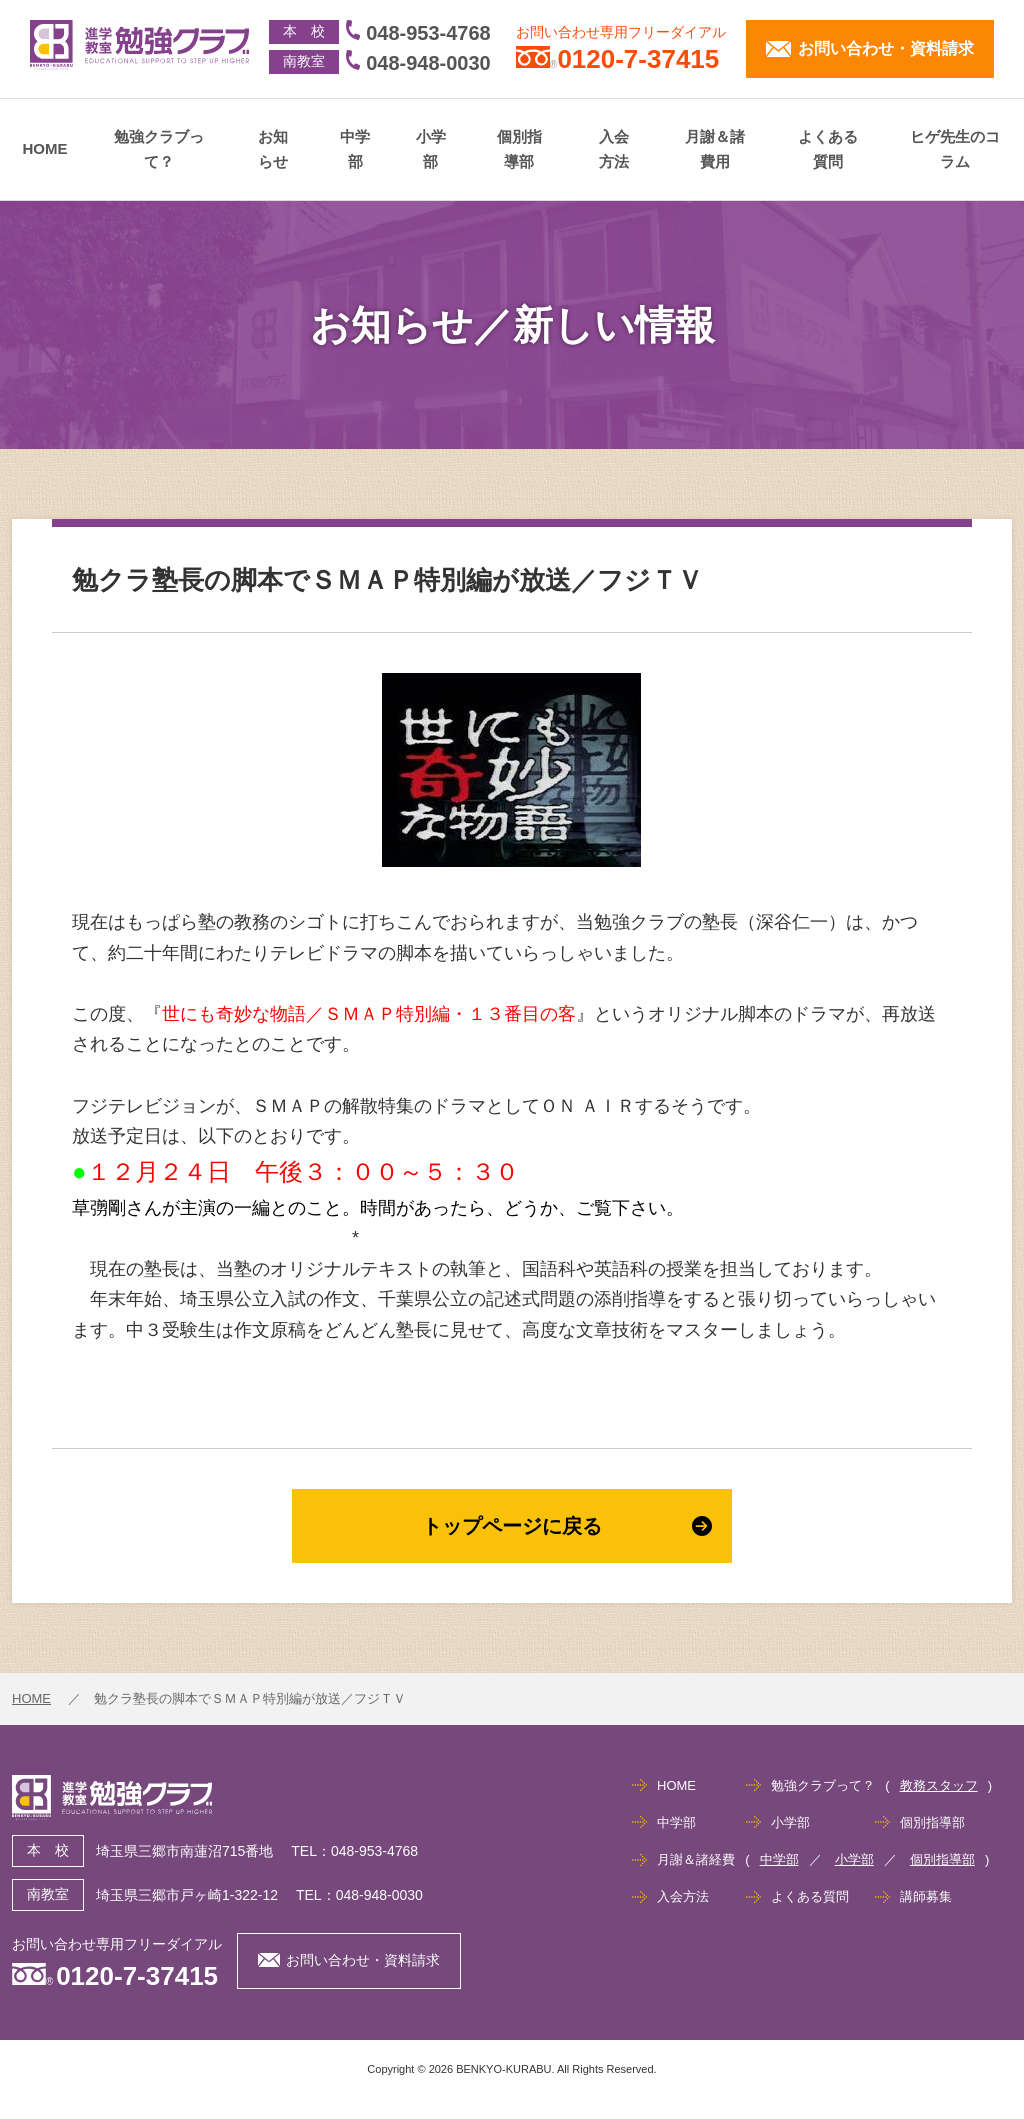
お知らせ (273, 149)
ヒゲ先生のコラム (955, 149)
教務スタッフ (939, 1785)
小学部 (431, 149)
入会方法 (614, 149)
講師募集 (926, 1896)
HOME (45, 148)
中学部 (355, 149)
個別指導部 (519, 149)
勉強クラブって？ (159, 149)
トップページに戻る (567, 1526)
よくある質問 (828, 149)
